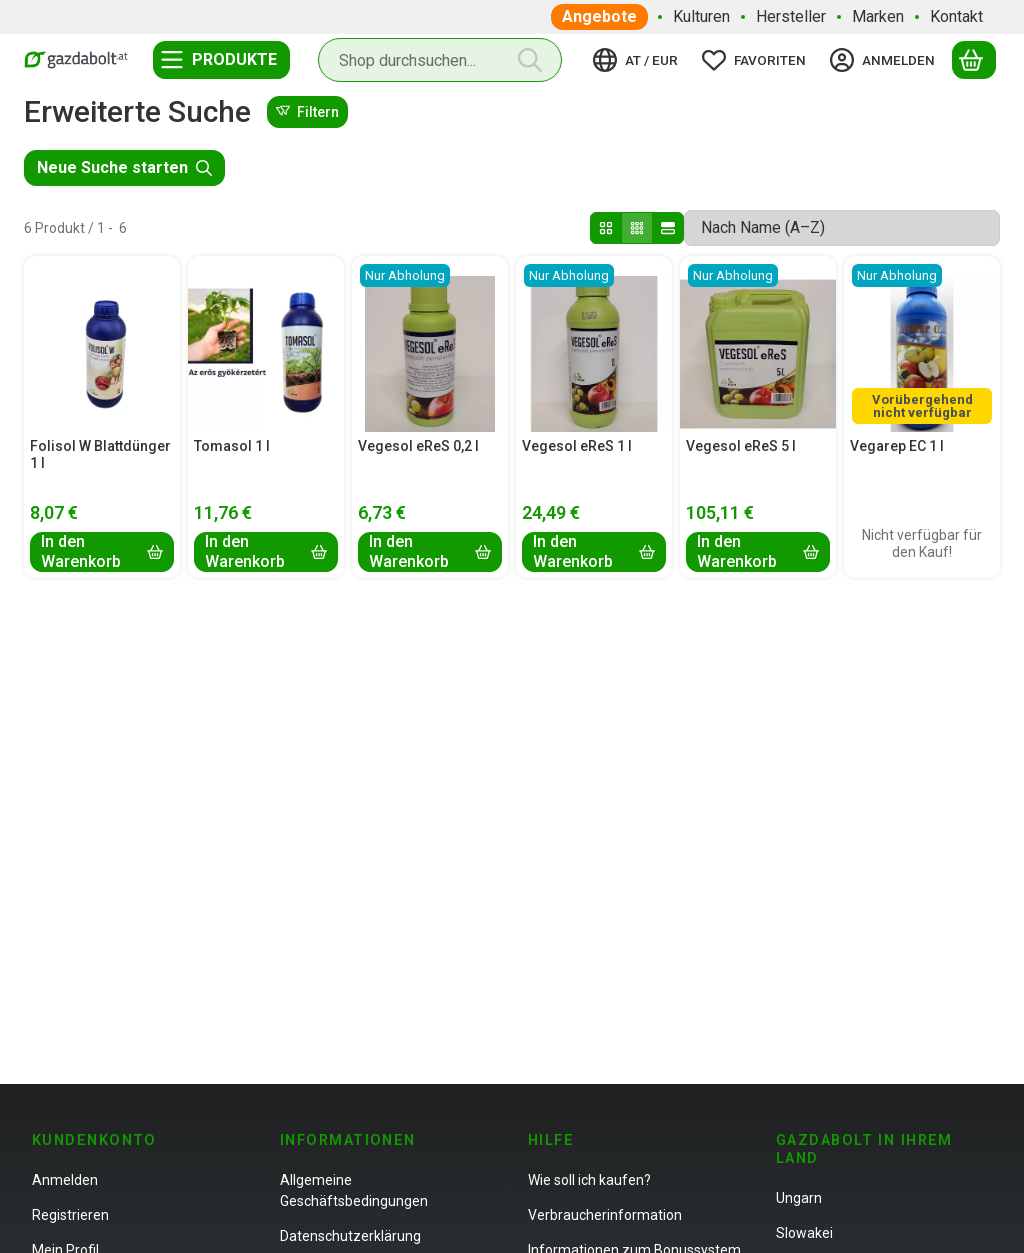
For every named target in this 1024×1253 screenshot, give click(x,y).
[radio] (606, 228)
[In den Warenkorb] (102, 552)
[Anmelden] (885, 60)
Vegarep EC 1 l (897, 446)
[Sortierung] (842, 228)
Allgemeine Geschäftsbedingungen (354, 1190)
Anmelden (65, 1180)
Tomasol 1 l (232, 446)
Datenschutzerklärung (350, 1236)
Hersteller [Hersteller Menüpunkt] (791, 16)
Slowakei (804, 1233)
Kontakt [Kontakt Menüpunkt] (956, 16)
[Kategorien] (221, 60)
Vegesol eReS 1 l (577, 446)
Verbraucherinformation (605, 1215)
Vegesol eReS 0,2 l (418, 446)
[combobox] (440, 60)
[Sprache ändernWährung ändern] (638, 60)
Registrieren (70, 1215)
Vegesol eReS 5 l (741, 446)
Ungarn (799, 1198)
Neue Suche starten (124, 167)
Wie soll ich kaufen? (589, 1180)
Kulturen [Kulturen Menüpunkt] (701, 16)
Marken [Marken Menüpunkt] (878, 16)
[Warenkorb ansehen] (974, 60)
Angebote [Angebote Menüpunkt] (599, 16)
